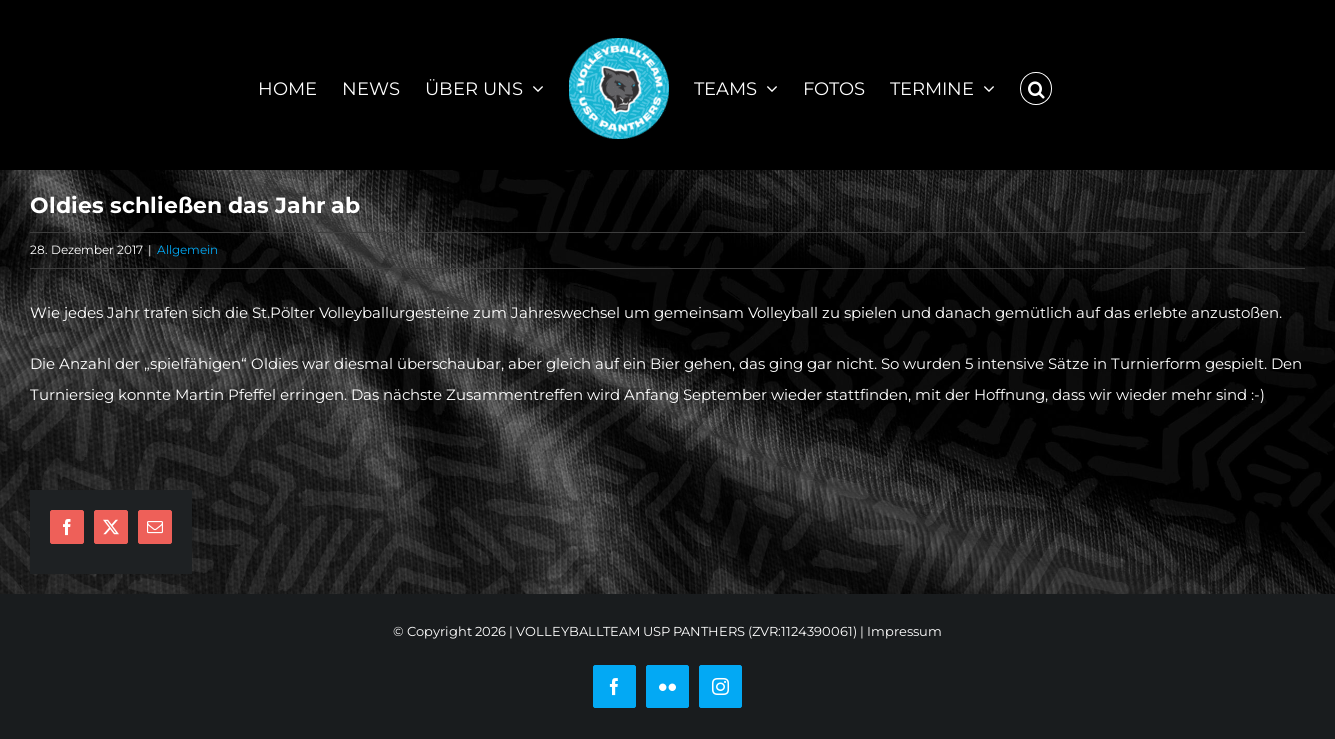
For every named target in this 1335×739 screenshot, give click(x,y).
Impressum (904, 631)
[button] (1036, 85)
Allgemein (187, 249)
